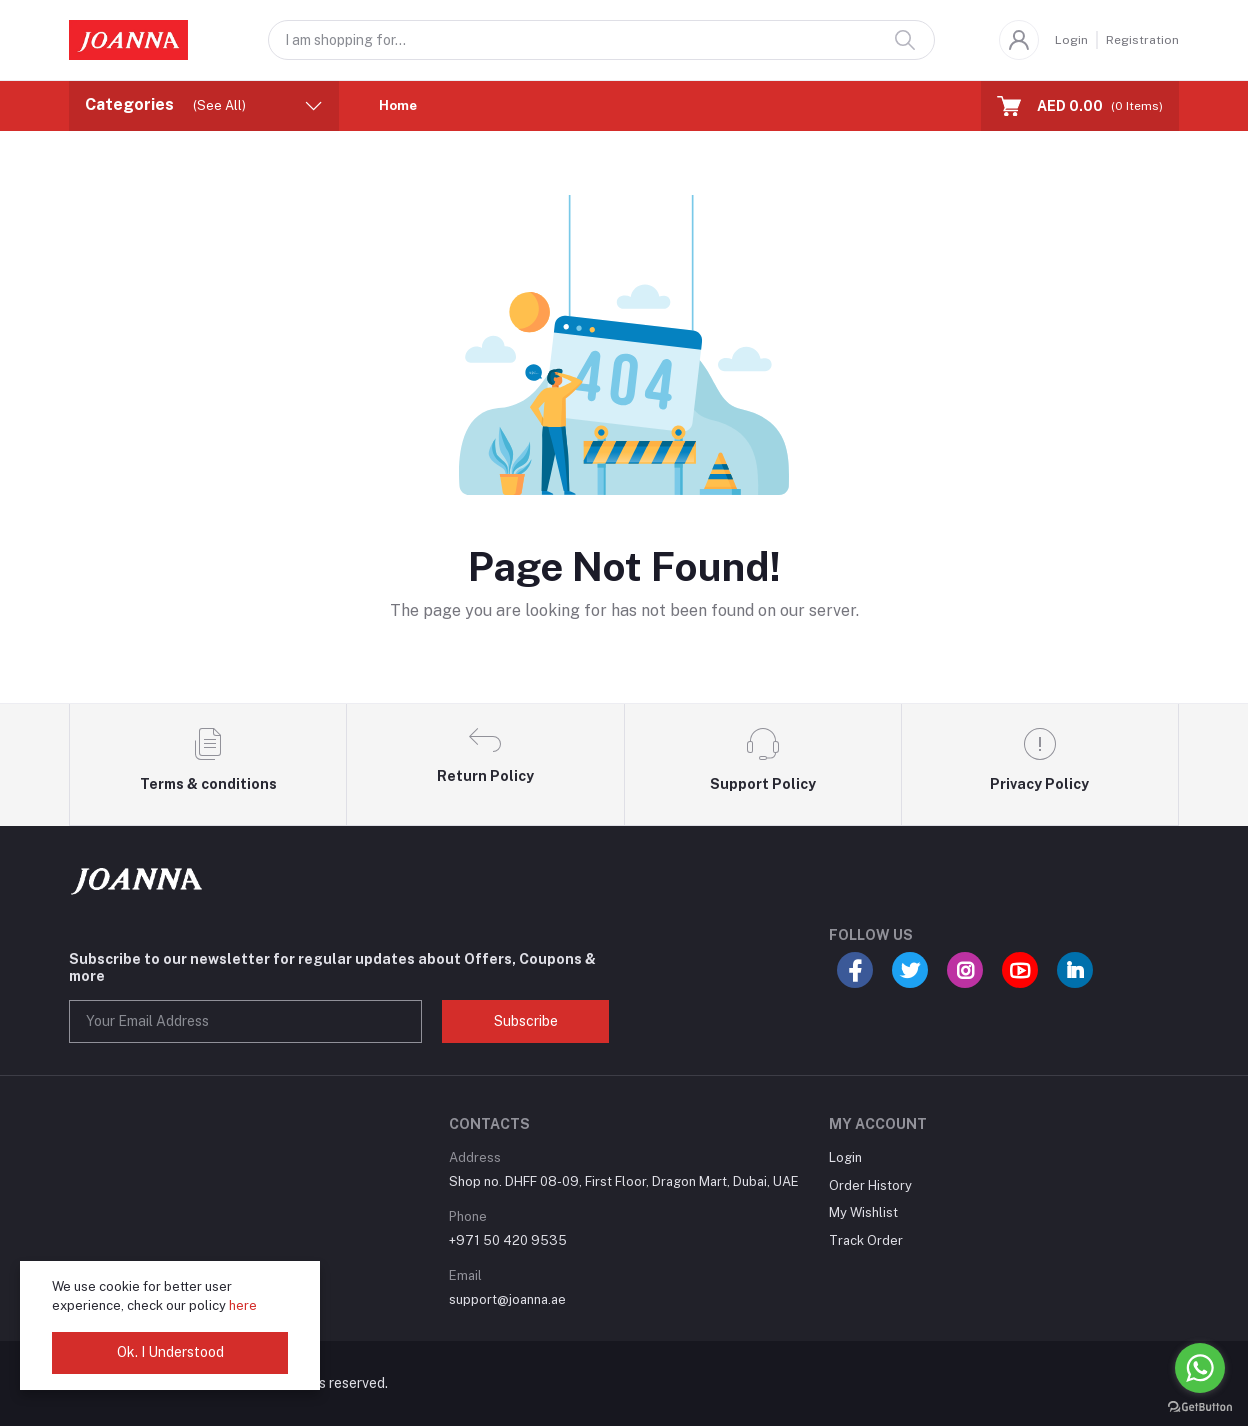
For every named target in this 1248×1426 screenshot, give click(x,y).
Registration (1142, 40)
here (243, 1305)
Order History (870, 1185)
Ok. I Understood (170, 1352)
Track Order (866, 1240)
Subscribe (526, 1021)
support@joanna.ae (507, 1299)
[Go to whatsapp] (1200, 1368)
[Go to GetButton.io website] (1200, 1406)
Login (1071, 40)
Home (398, 105)
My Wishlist (863, 1212)
